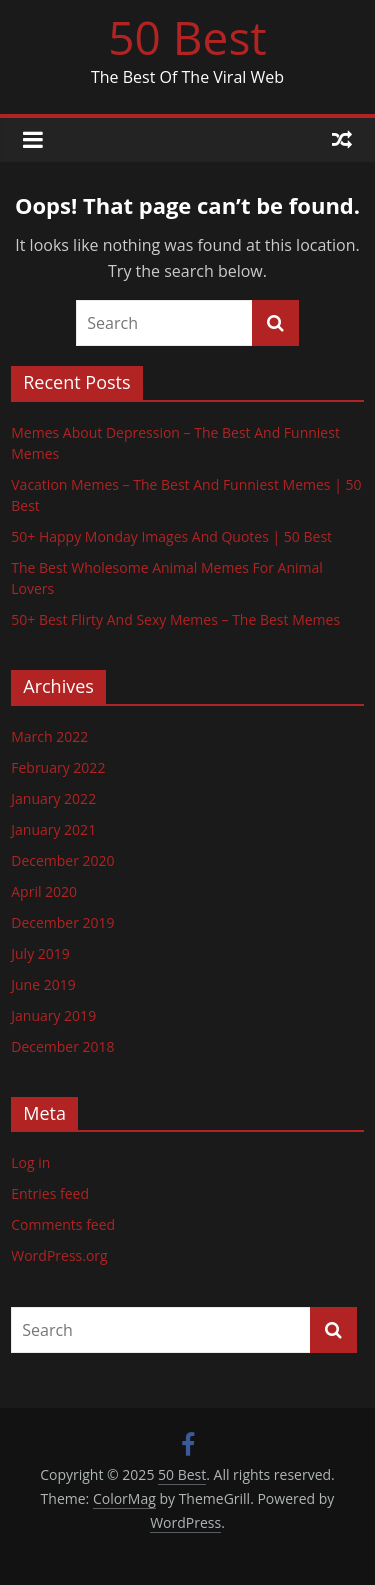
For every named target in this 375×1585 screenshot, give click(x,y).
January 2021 (53, 829)
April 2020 (44, 891)
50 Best (187, 37)
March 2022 (49, 736)
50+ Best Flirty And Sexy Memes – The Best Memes (175, 619)
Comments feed (63, 1224)
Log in (30, 1162)
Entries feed (50, 1193)
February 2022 (58, 767)
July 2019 (40, 953)
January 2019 (53, 1015)
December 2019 (62, 922)
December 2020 (62, 860)
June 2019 (43, 984)
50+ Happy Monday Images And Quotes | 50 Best (171, 536)
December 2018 (62, 1046)
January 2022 (53, 798)
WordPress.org (59, 1255)
